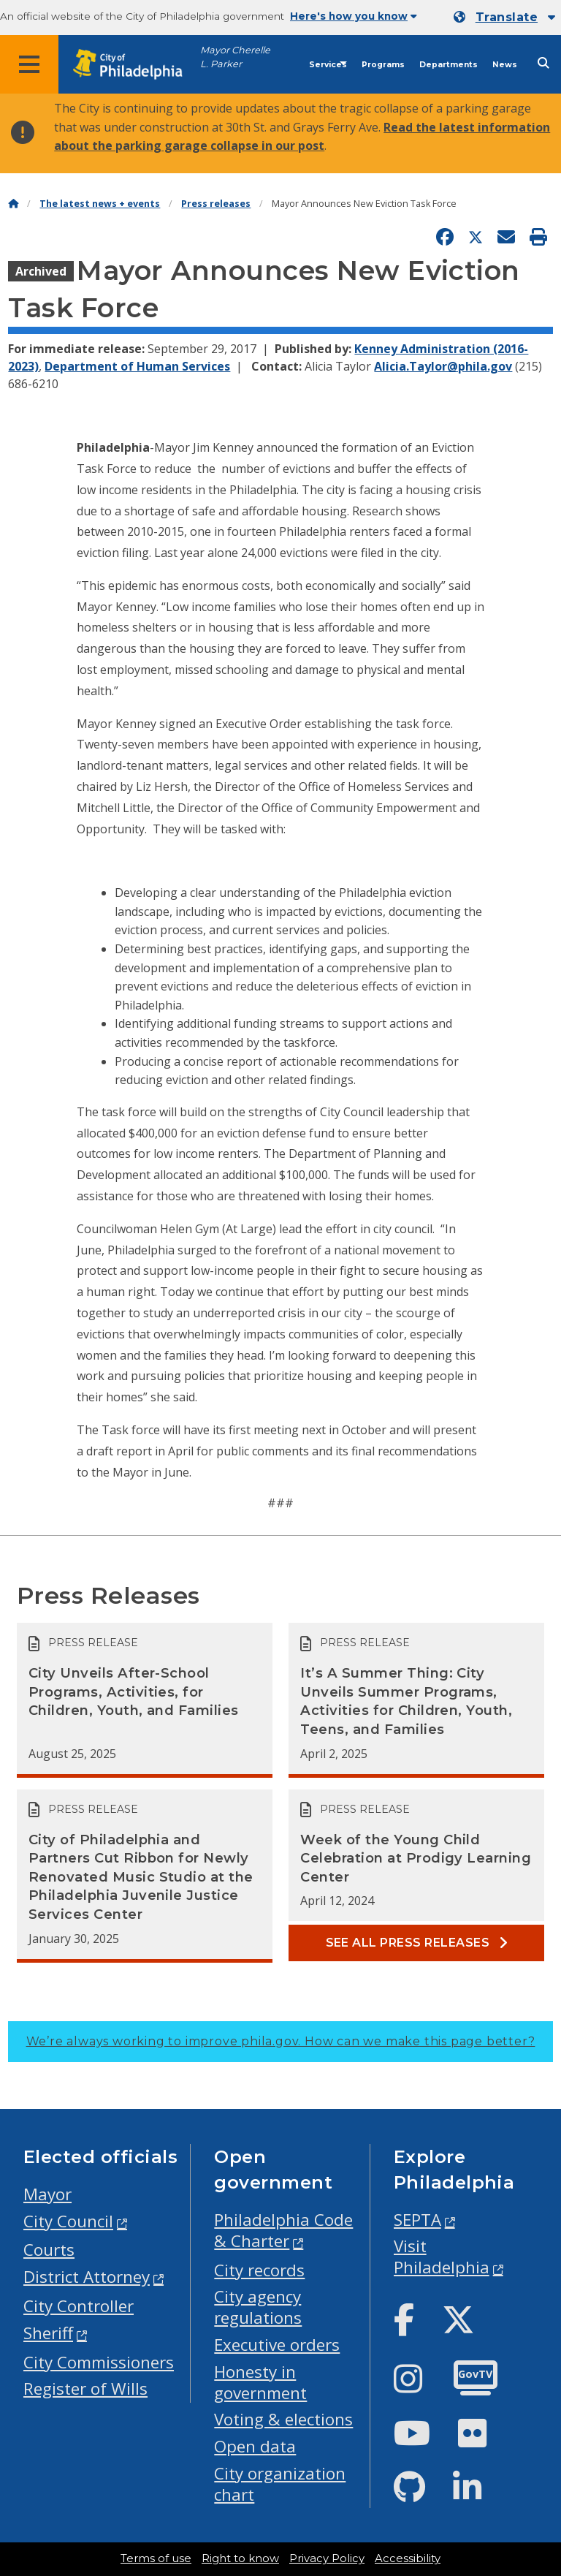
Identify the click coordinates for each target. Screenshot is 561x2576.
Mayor (47, 2194)
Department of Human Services (137, 366)
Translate (507, 17)
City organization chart (280, 2484)
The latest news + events (99, 203)
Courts (49, 2249)
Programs (383, 64)
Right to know (240, 2558)
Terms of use (156, 2558)
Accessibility (407, 2558)
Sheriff (48, 2333)
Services (328, 64)
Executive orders (277, 2344)
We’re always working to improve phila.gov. (280, 2041)
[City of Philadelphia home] (135, 64)
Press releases (216, 203)
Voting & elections (283, 2419)
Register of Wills (85, 2388)
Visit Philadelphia (441, 2256)
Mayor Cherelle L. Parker (235, 57)
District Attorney (86, 2276)
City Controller (78, 2306)
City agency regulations (258, 2307)
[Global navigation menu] (29, 64)
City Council (68, 2221)
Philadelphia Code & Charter (283, 2230)
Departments (448, 64)
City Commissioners (98, 2362)
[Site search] (543, 63)
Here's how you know (353, 16)
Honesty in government (260, 2382)
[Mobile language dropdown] (504, 17)
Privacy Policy (327, 2558)
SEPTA (417, 2219)
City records (259, 2270)
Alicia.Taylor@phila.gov (443, 366)
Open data (255, 2446)
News (504, 64)
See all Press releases (417, 1943)
